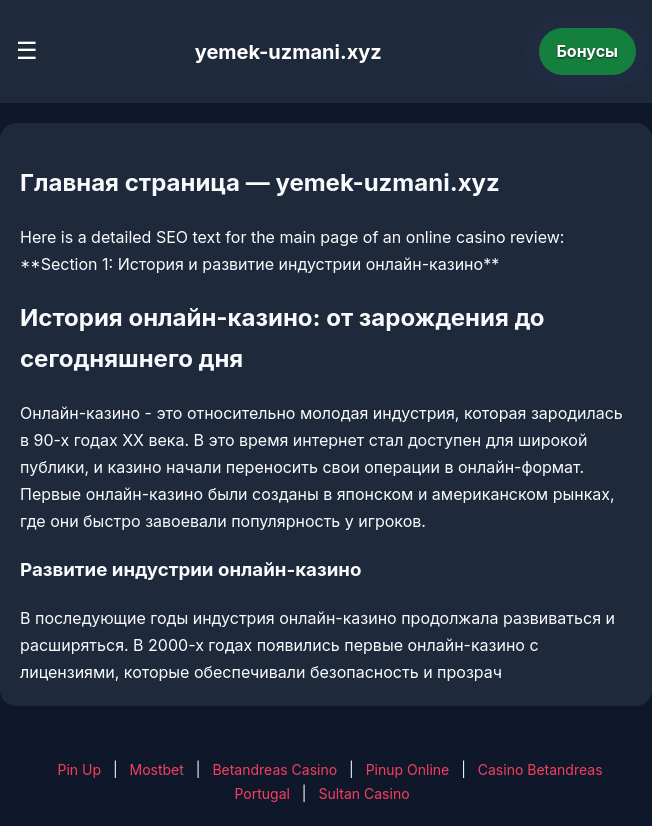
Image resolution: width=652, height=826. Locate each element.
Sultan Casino (363, 793)
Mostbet (157, 769)
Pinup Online (408, 769)
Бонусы (588, 51)
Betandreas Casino (274, 769)
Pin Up (79, 769)
